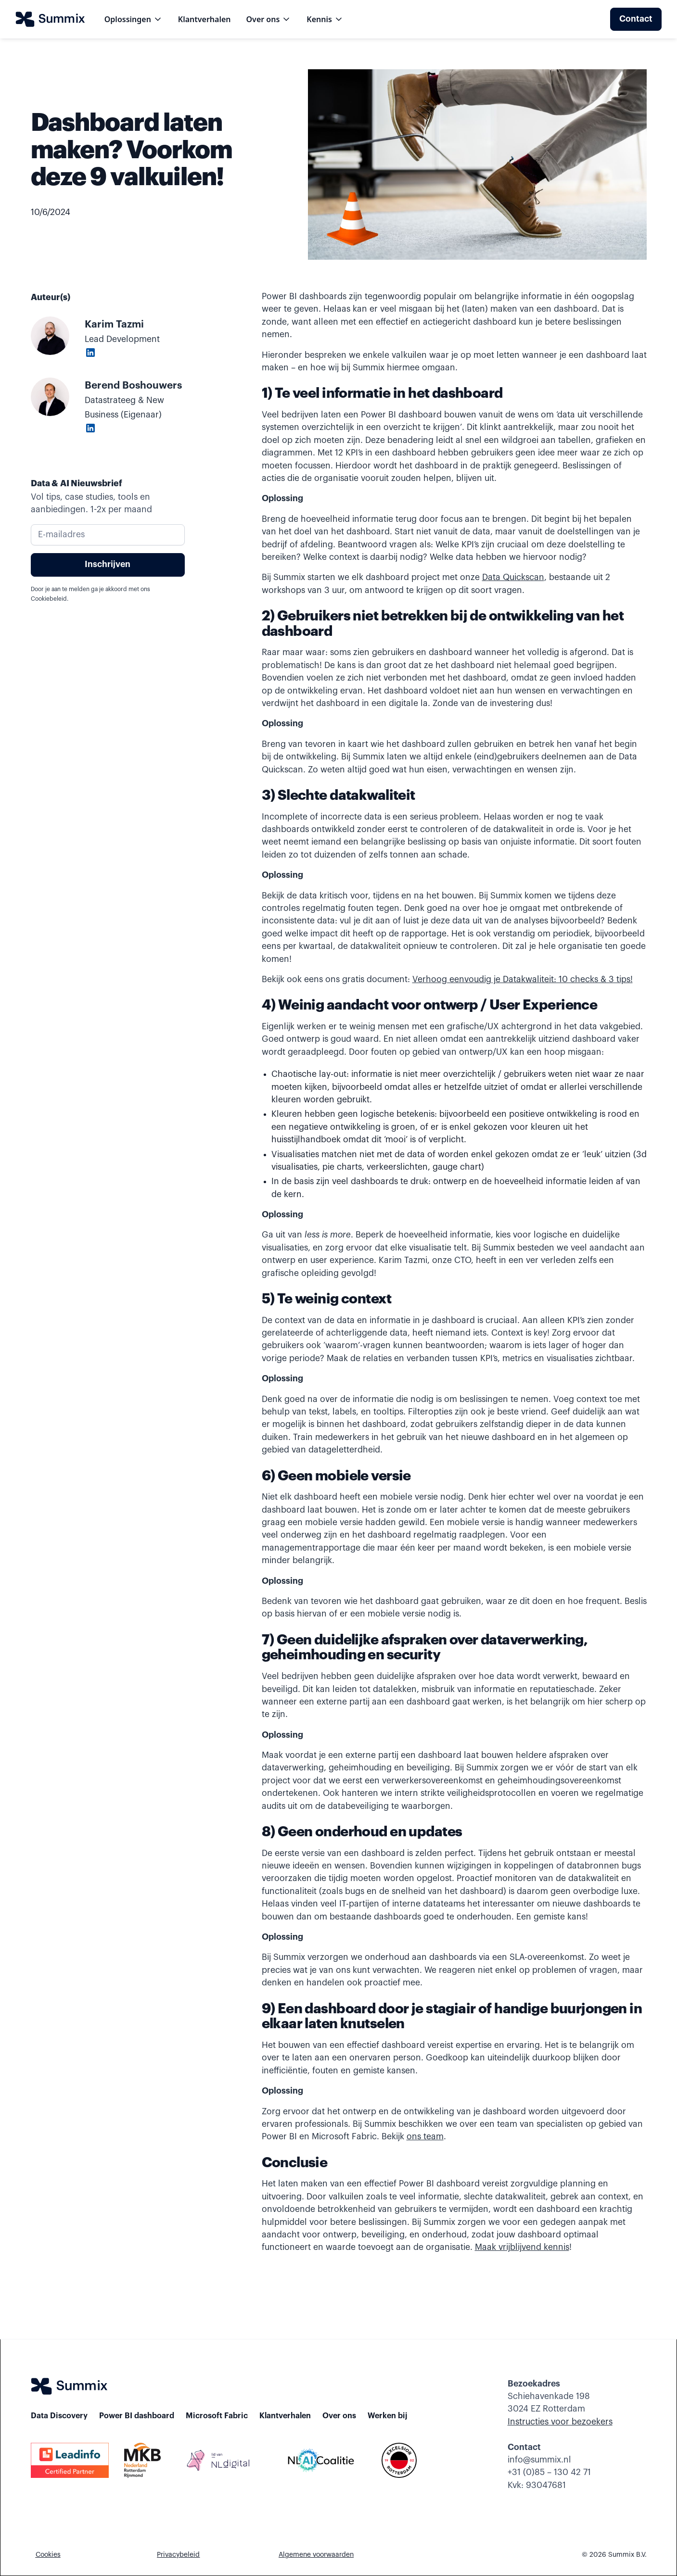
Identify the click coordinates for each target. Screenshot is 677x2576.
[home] (50, 19)
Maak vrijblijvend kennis (522, 2247)
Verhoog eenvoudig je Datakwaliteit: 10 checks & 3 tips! (522, 979)
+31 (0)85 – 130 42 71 (549, 2472)
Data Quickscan (513, 577)
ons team (425, 2137)
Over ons (339, 2416)
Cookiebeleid (49, 599)
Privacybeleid (178, 2554)
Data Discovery (59, 2416)
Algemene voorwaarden (316, 2554)
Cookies (48, 2554)
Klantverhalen (204, 19)
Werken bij (388, 2416)
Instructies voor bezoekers (560, 2422)
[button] (133, 19)
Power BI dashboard (136, 2416)
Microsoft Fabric (217, 2416)
